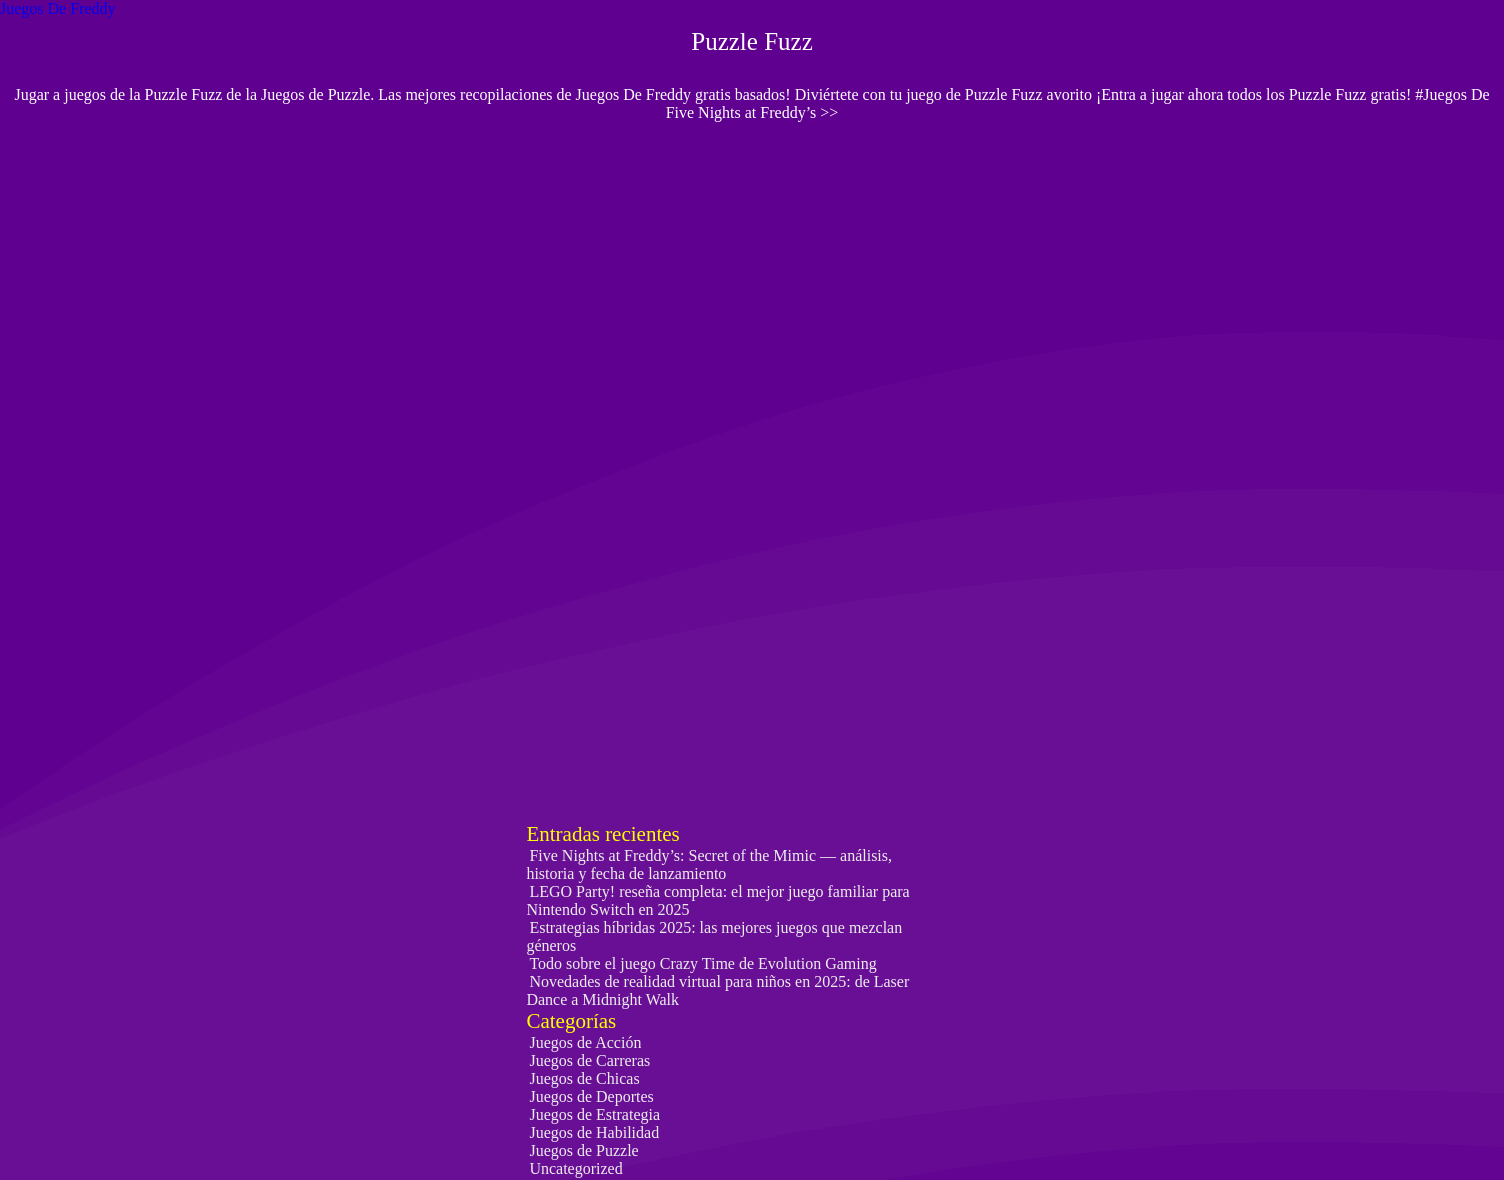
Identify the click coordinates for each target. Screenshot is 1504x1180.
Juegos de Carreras (589, 1060)
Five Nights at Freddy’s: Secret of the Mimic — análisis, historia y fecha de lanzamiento (709, 864)
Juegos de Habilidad (594, 1132)
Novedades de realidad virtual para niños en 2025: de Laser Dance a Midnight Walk (717, 990)
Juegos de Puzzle (583, 1150)
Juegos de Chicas (584, 1078)
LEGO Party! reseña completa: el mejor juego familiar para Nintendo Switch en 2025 (717, 900)
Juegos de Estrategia (594, 1114)
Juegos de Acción (585, 1042)
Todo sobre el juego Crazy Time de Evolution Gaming (702, 963)
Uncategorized (575, 1168)
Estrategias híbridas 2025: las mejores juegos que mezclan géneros (714, 936)
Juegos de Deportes (591, 1096)
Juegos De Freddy (58, 8)
